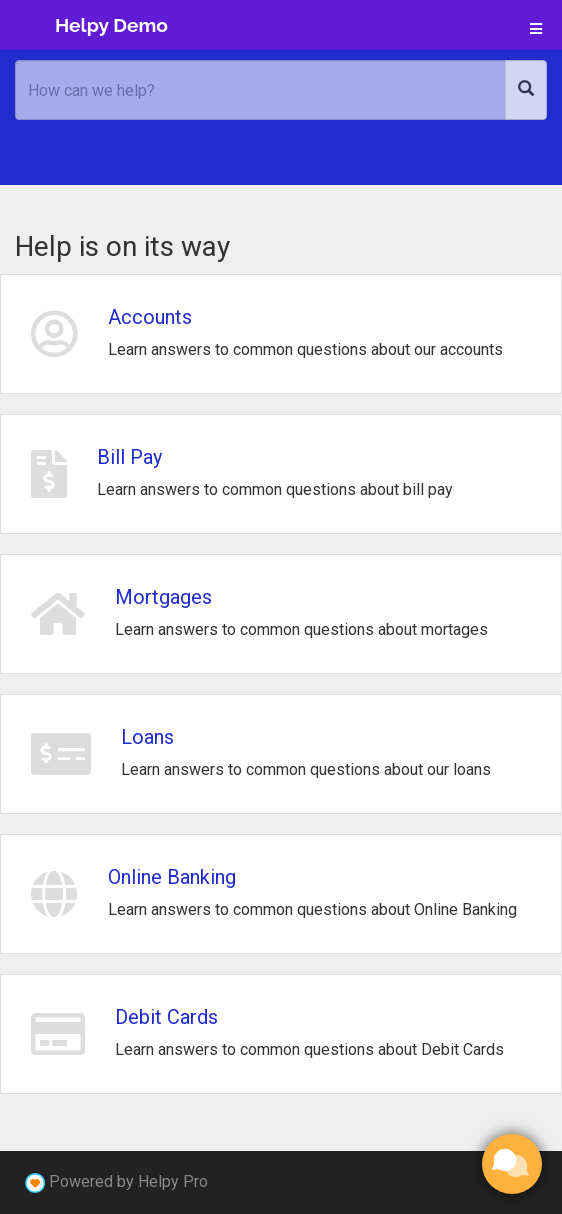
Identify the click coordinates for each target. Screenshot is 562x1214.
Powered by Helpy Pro (128, 1181)
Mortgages (163, 597)
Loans (147, 737)
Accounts (150, 317)
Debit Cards (166, 1017)
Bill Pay (129, 457)
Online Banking (172, 877)
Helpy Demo (111, 25)
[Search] (526, 90)
